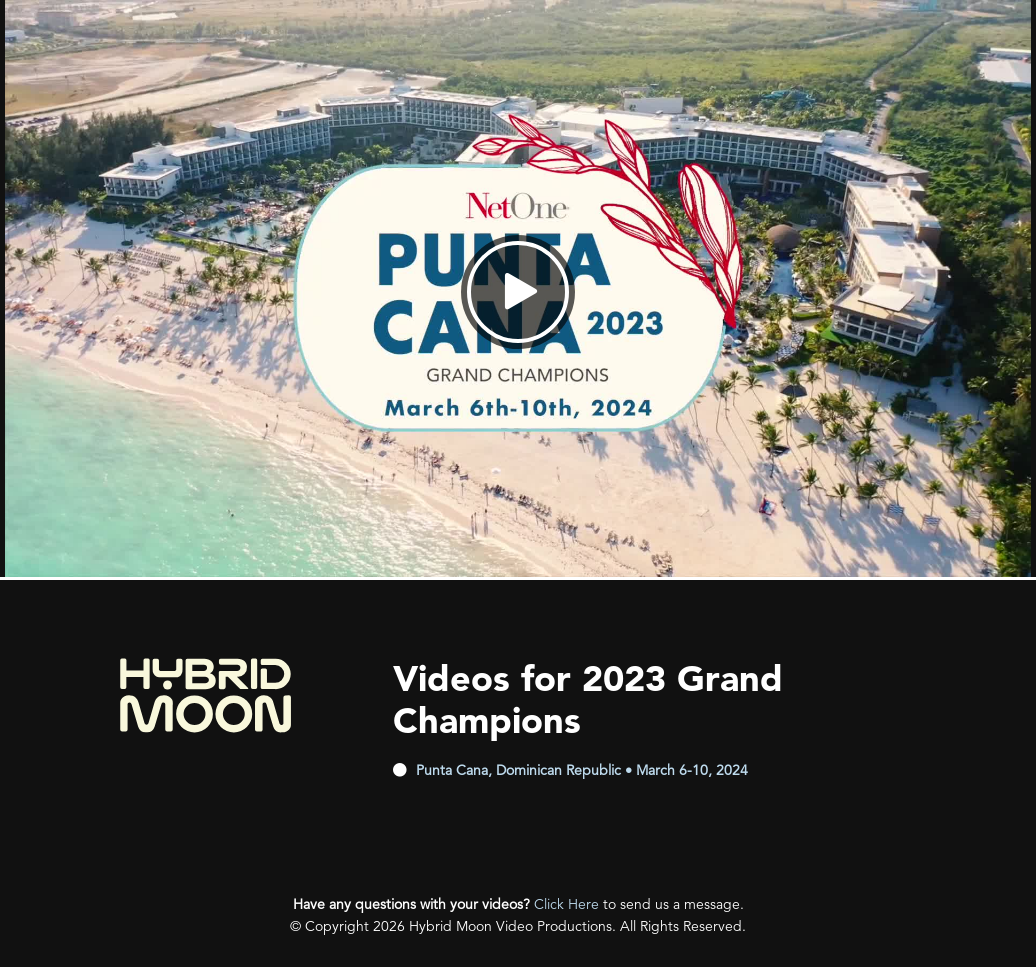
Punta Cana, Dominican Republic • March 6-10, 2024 (582, 770)
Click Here (566, 904)
